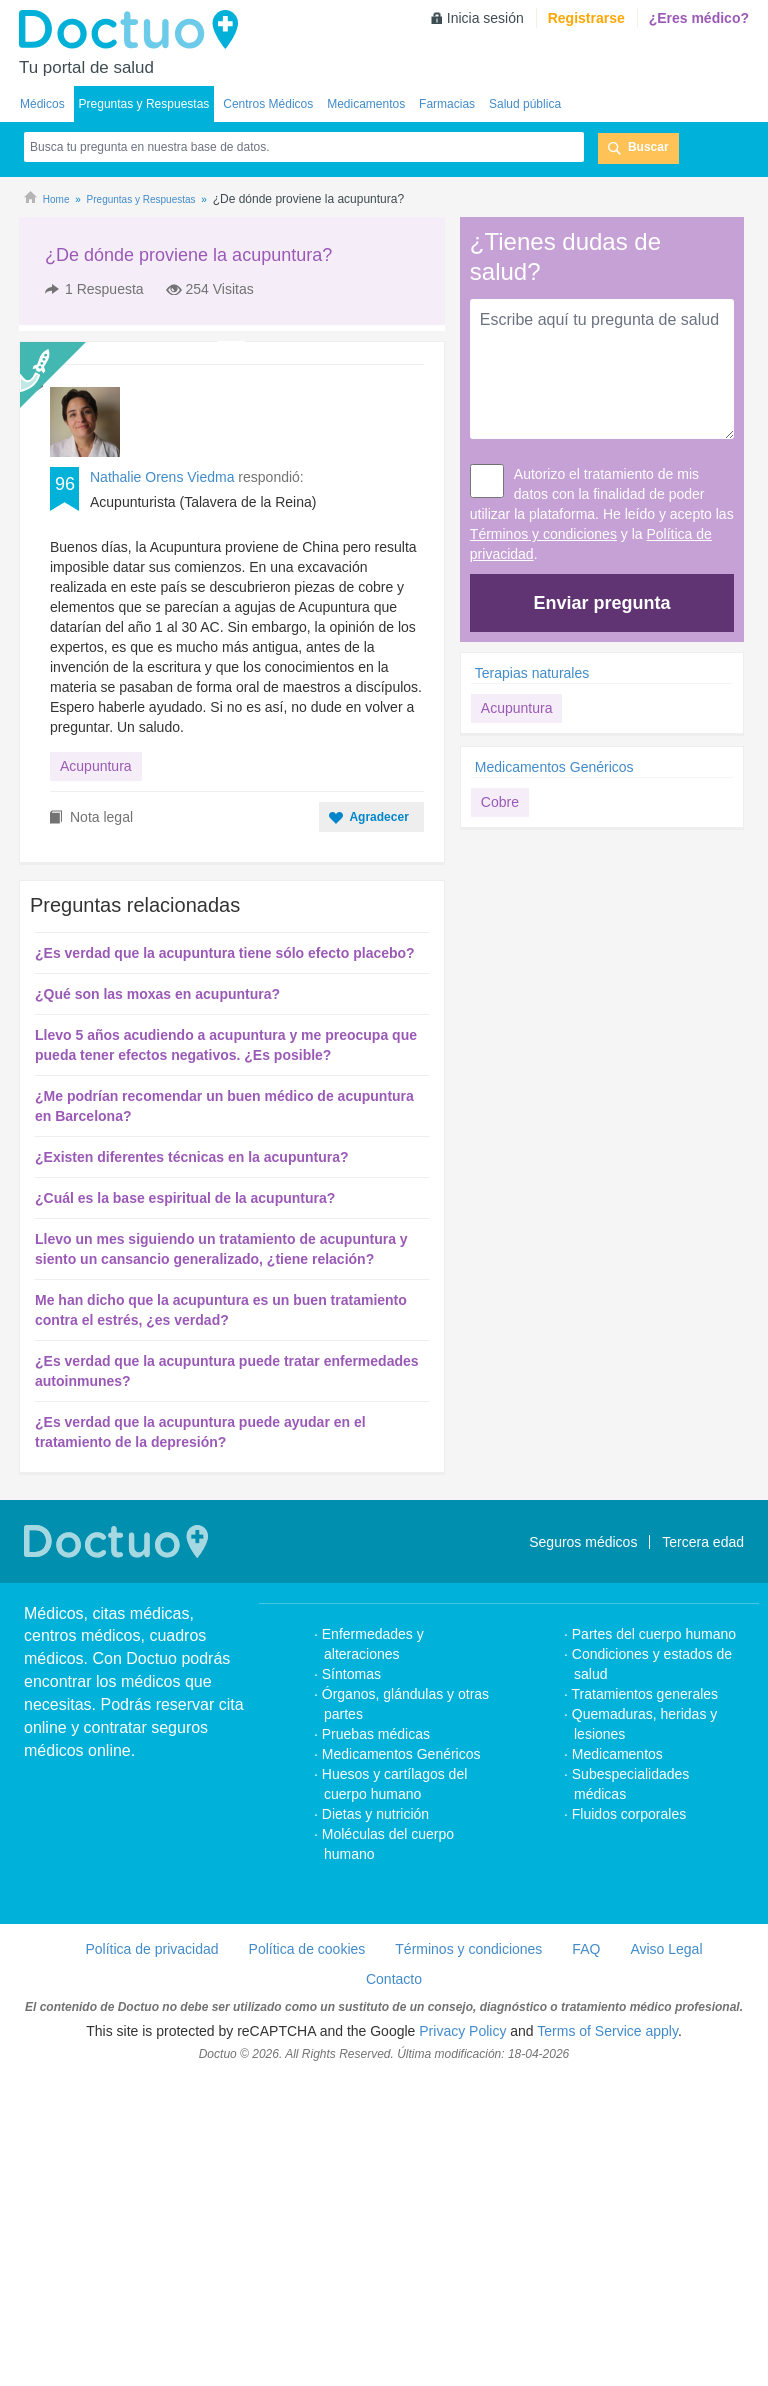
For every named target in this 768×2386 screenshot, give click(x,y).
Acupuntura (96, 866)
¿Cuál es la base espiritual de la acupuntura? (185, 1506)
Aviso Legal (666, 2257)
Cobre (500, 802)
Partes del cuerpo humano (654, 1942)
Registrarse (586, 18)
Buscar (648, 147)
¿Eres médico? (699, 18)
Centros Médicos (268, 104)
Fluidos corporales (629, 2122)
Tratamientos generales (645, 2002)
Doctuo (134, 30)
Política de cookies (307, 2257)
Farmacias (447, 104)
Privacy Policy (462, 2339)
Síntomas (351, 1982)
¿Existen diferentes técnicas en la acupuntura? (192, 1465)
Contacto (394, 2287)
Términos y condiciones (543, 534)
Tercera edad (703, 1850)
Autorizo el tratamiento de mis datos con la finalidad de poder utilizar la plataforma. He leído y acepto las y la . (602, 514)
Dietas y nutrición (375, 2122)
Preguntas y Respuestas (144, 104)
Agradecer (378, 1125)
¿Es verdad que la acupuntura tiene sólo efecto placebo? (225, 1261)
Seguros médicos (583, 1850)
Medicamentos (366, 104)
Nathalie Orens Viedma (162, 577)
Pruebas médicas (376, 2042)
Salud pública (525, 104)
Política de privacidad (151, 2257)
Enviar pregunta (601, 603)
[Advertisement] (172, 378)
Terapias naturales (532, 673)
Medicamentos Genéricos (554, 767)
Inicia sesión (485, 18)
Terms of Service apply (607, 2339)
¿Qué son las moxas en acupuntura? (157, 1302)
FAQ (586, 2257)
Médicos (42, 104)
